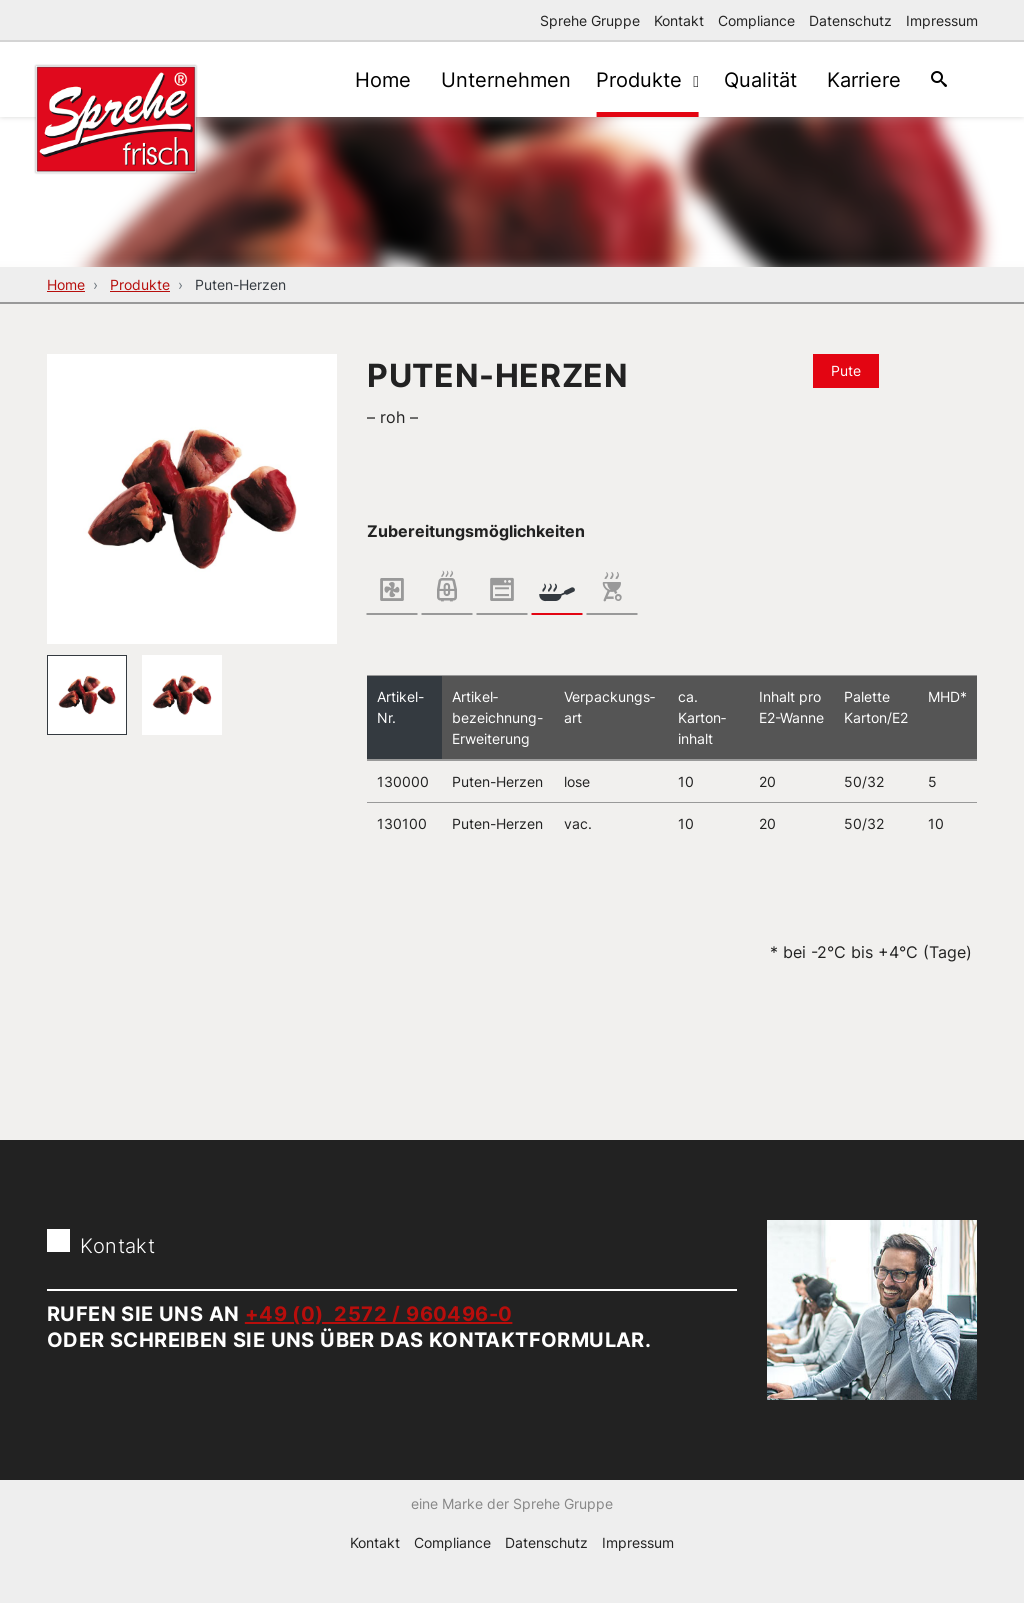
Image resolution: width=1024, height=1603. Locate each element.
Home (358, 80)
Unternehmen (486, 80)
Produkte (627, 80)
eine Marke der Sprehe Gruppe (512, 1533)
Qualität (745, 80)
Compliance (756, 20)
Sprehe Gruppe (590, 20)
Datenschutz (850, 20)
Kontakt (679, 20)
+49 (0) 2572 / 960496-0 (379, 1314)
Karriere (854, 80)
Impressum (942, 20)
